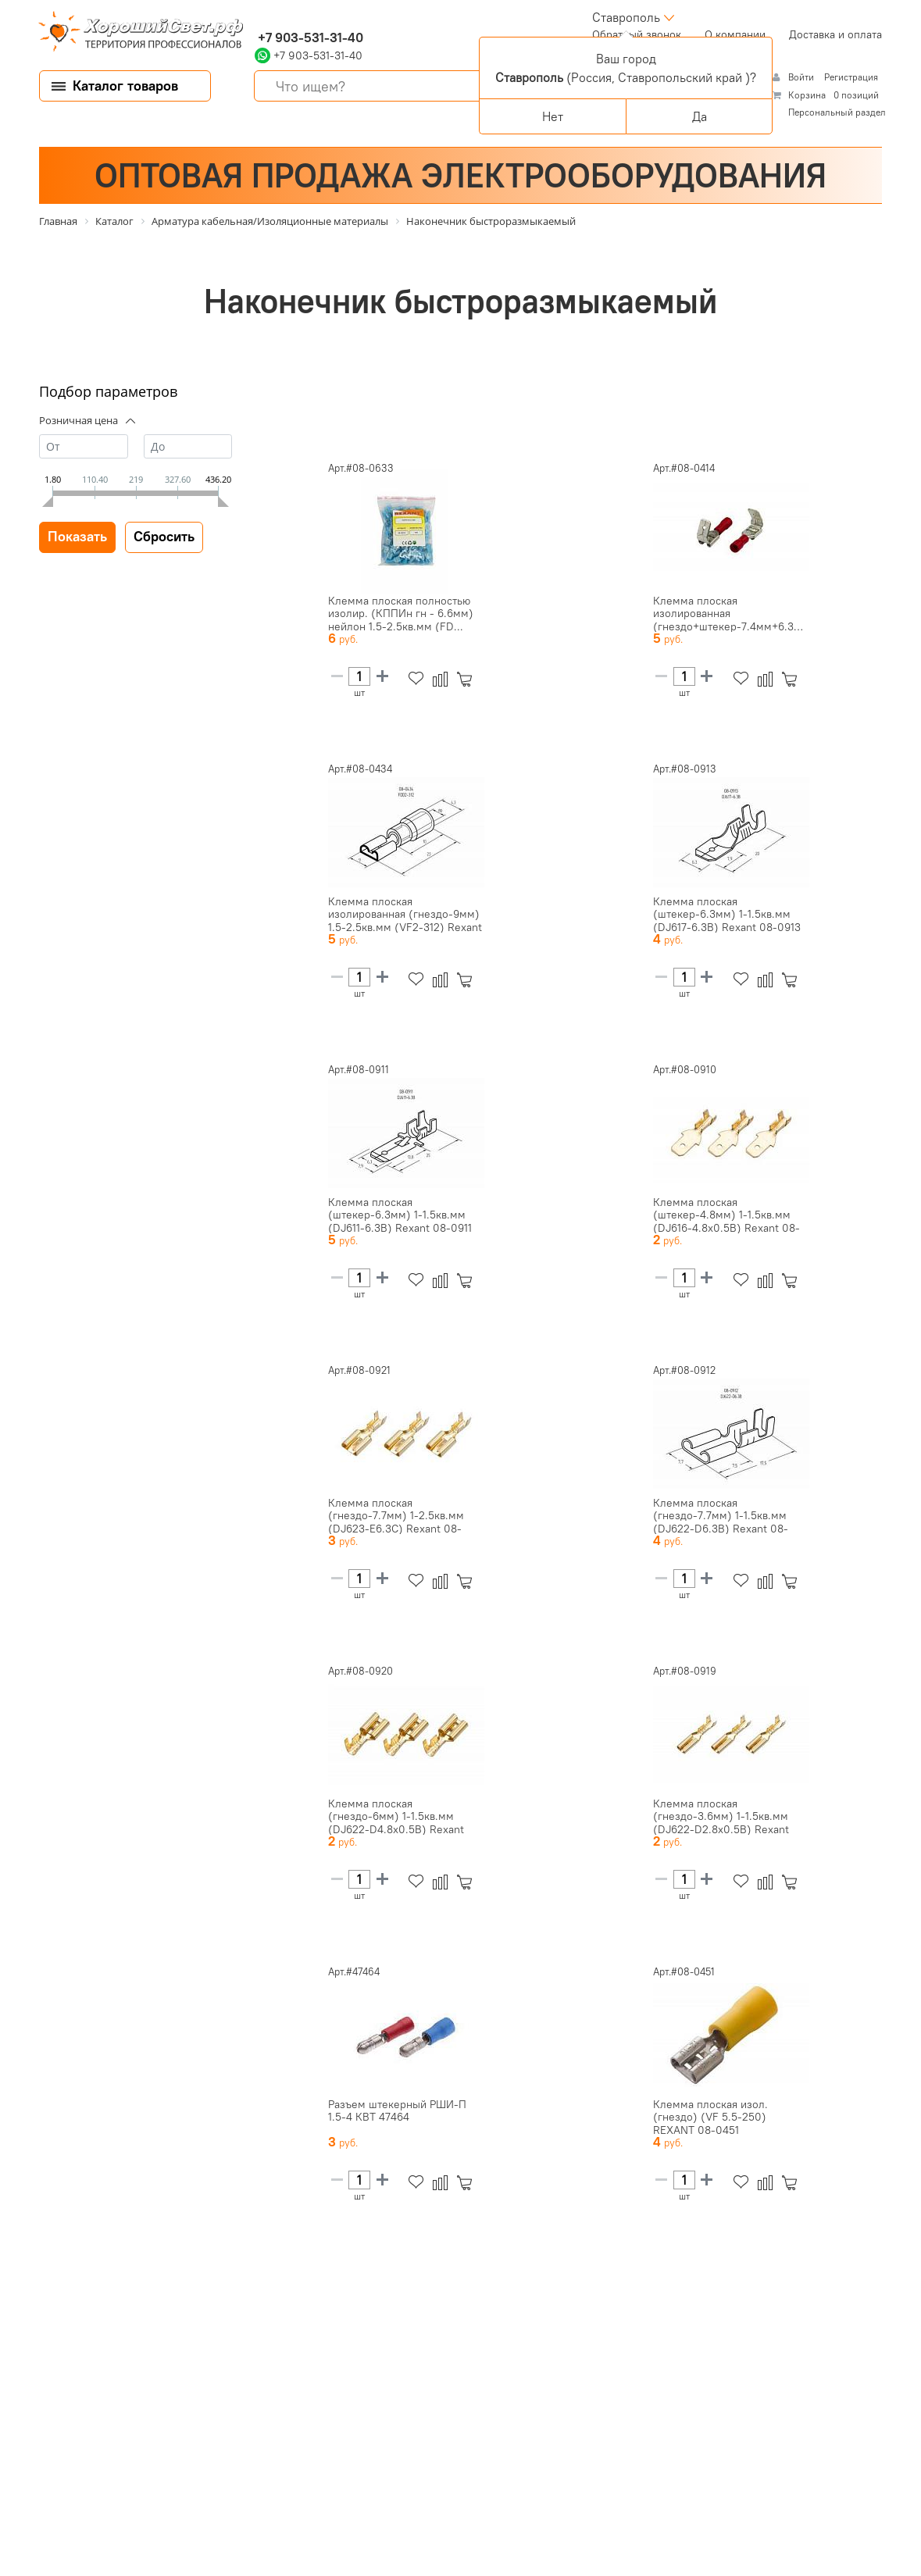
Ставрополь (626, 17)
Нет (552, 116)
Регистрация (851, 77)
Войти (802, 77)
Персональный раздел (837, 112)
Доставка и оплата (835, 34)
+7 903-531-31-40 (309, 37)
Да (699, 116)
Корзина (807, 95)
